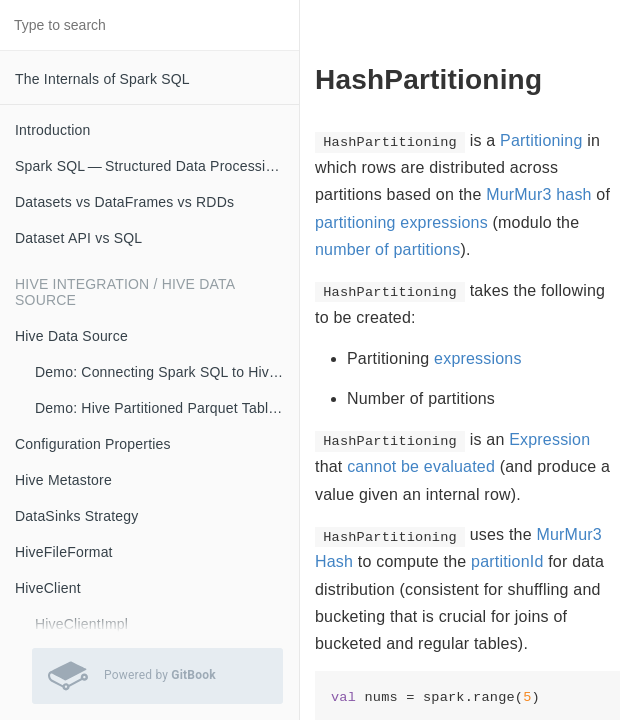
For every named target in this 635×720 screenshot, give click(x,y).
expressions (478, 358)
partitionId (507, 561)
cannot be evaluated (421, 466)
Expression (549, 439)
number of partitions (387, 249)
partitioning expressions (401, 222)
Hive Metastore (63, 480)
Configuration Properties (93, 444)
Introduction (53, 130)
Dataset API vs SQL (78, 238)
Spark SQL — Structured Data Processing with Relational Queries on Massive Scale (157, 166)
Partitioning (541, 140)
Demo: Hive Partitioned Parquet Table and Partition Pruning (167, 408)
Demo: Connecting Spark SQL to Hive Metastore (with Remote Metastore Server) (167, 372)
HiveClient (48, 588)
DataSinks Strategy (76, 516)
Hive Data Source (71, 336)
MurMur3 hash (539, 194)
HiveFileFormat (64, 552)
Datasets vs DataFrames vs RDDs (124, 202)
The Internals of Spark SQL (102, 79)
